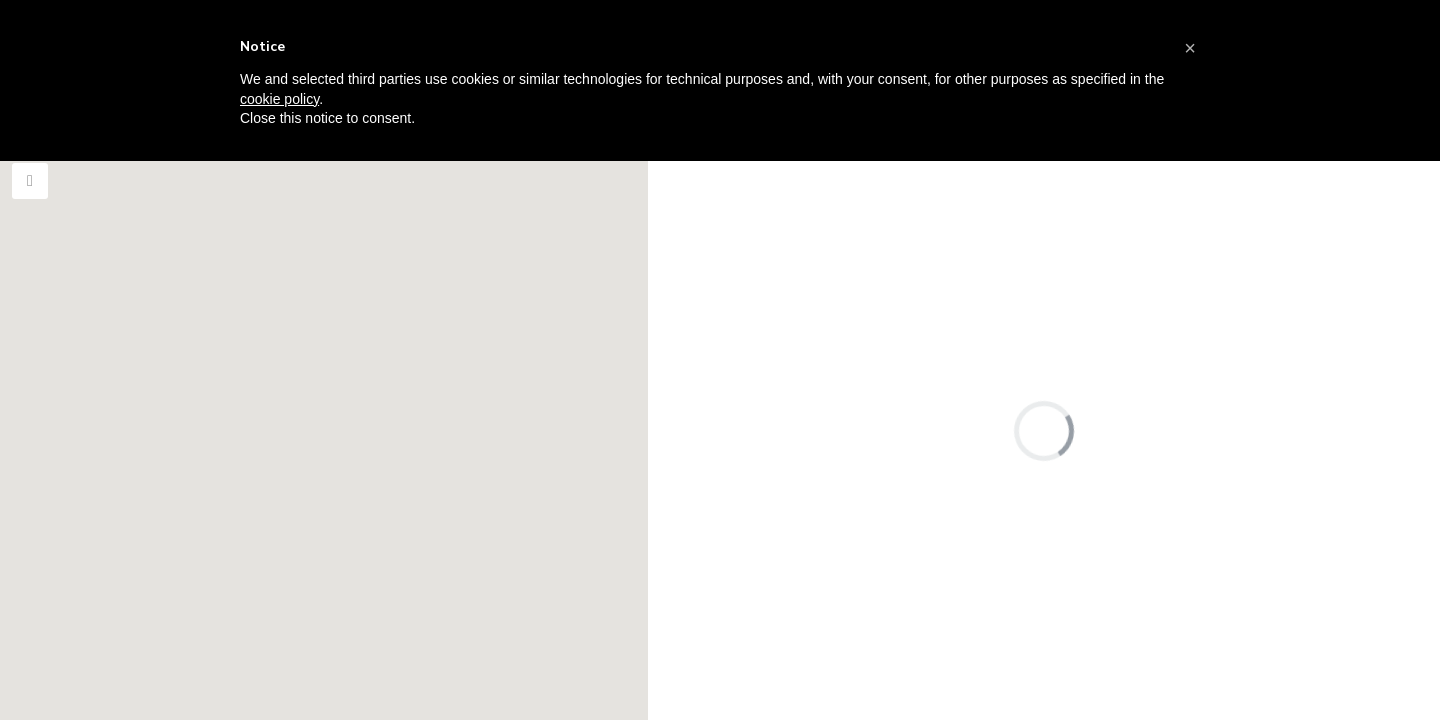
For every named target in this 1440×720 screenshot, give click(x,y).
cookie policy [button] (279, 99)
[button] (1190, 48)
